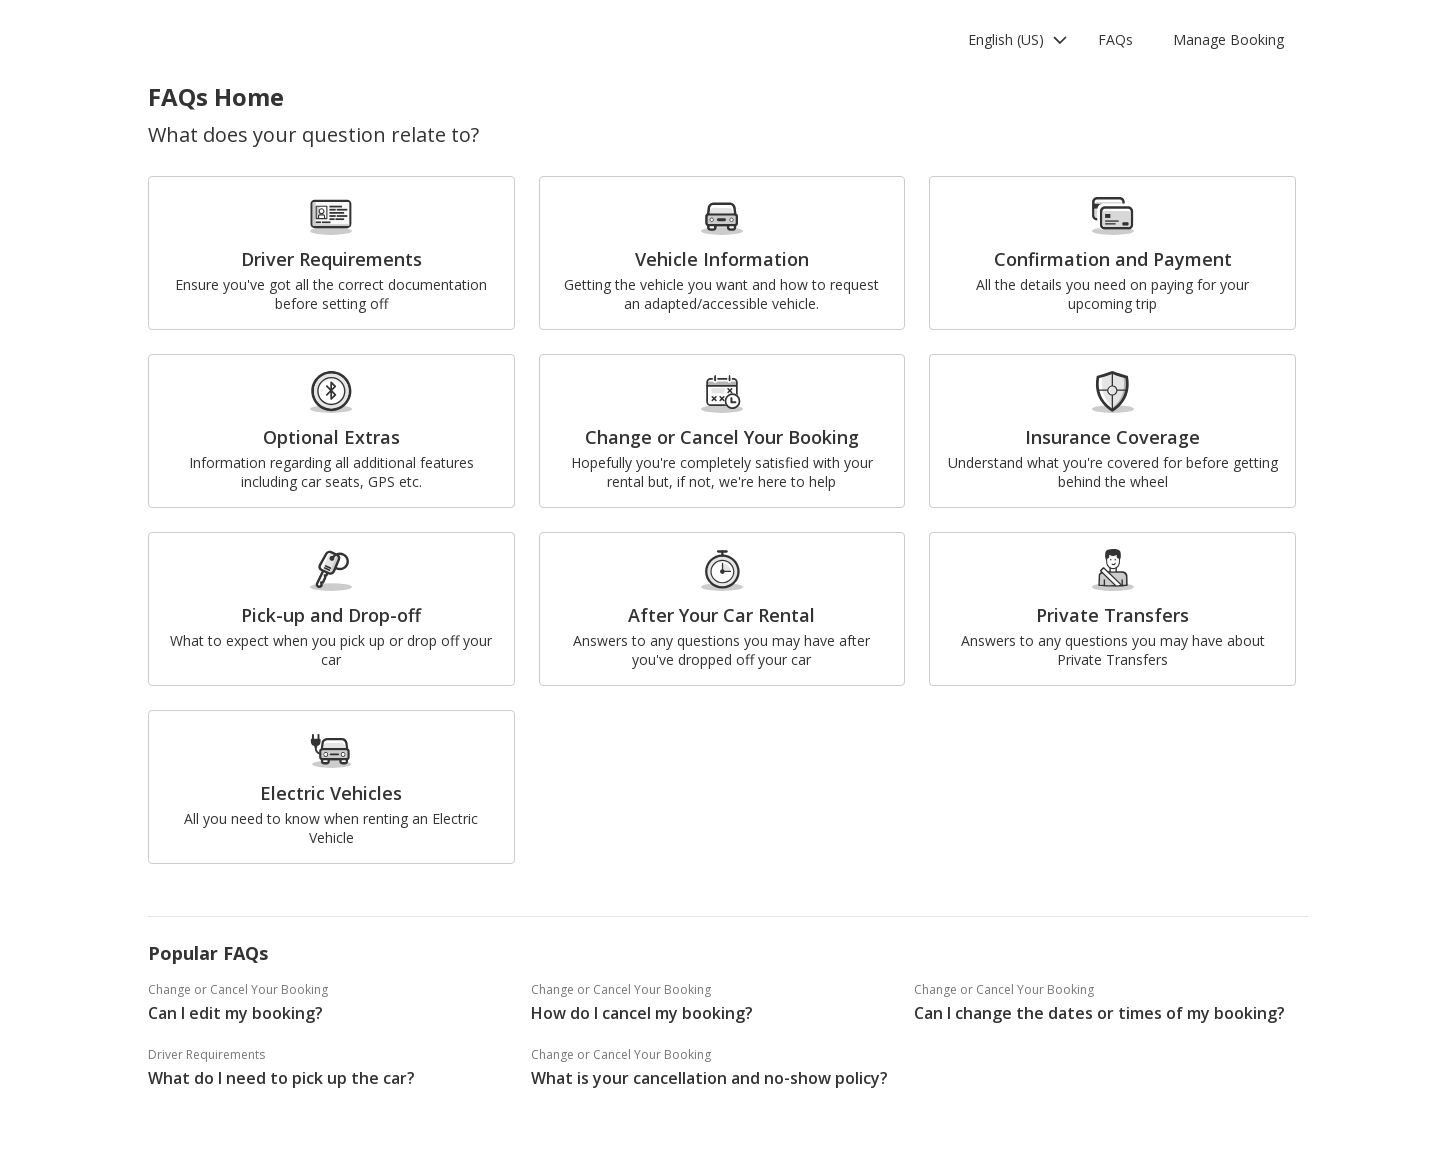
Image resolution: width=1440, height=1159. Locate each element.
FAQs (1115, 39)
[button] (1018, 40)
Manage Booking (1228, 39)
